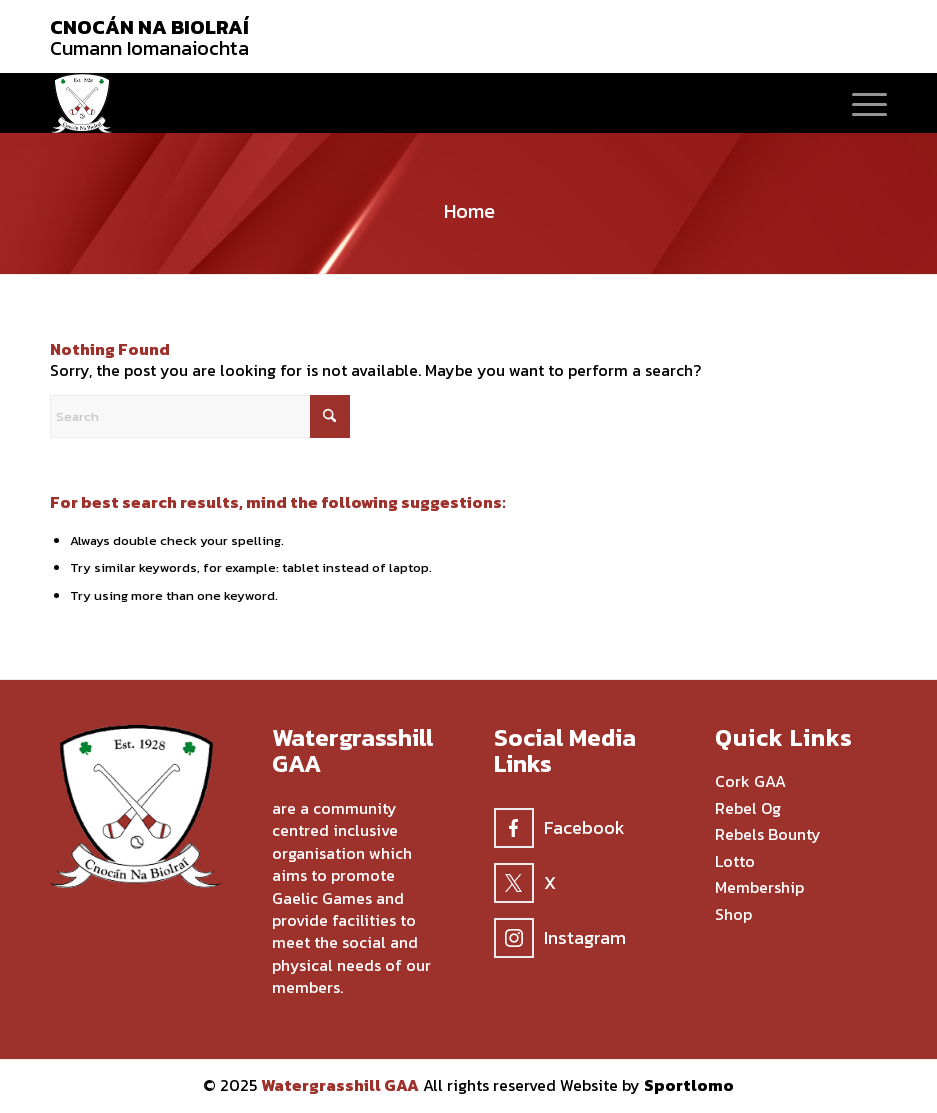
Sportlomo (689, 1085)
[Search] (200, 416)
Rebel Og (748, 809)
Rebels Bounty (768, 835)
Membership (759, 888)
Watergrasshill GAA (340, 1085)
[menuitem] (859, 103)
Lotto (735, 862)
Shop (733, 915)
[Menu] (859, 103)
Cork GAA (750, 782)
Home (469, 211)
